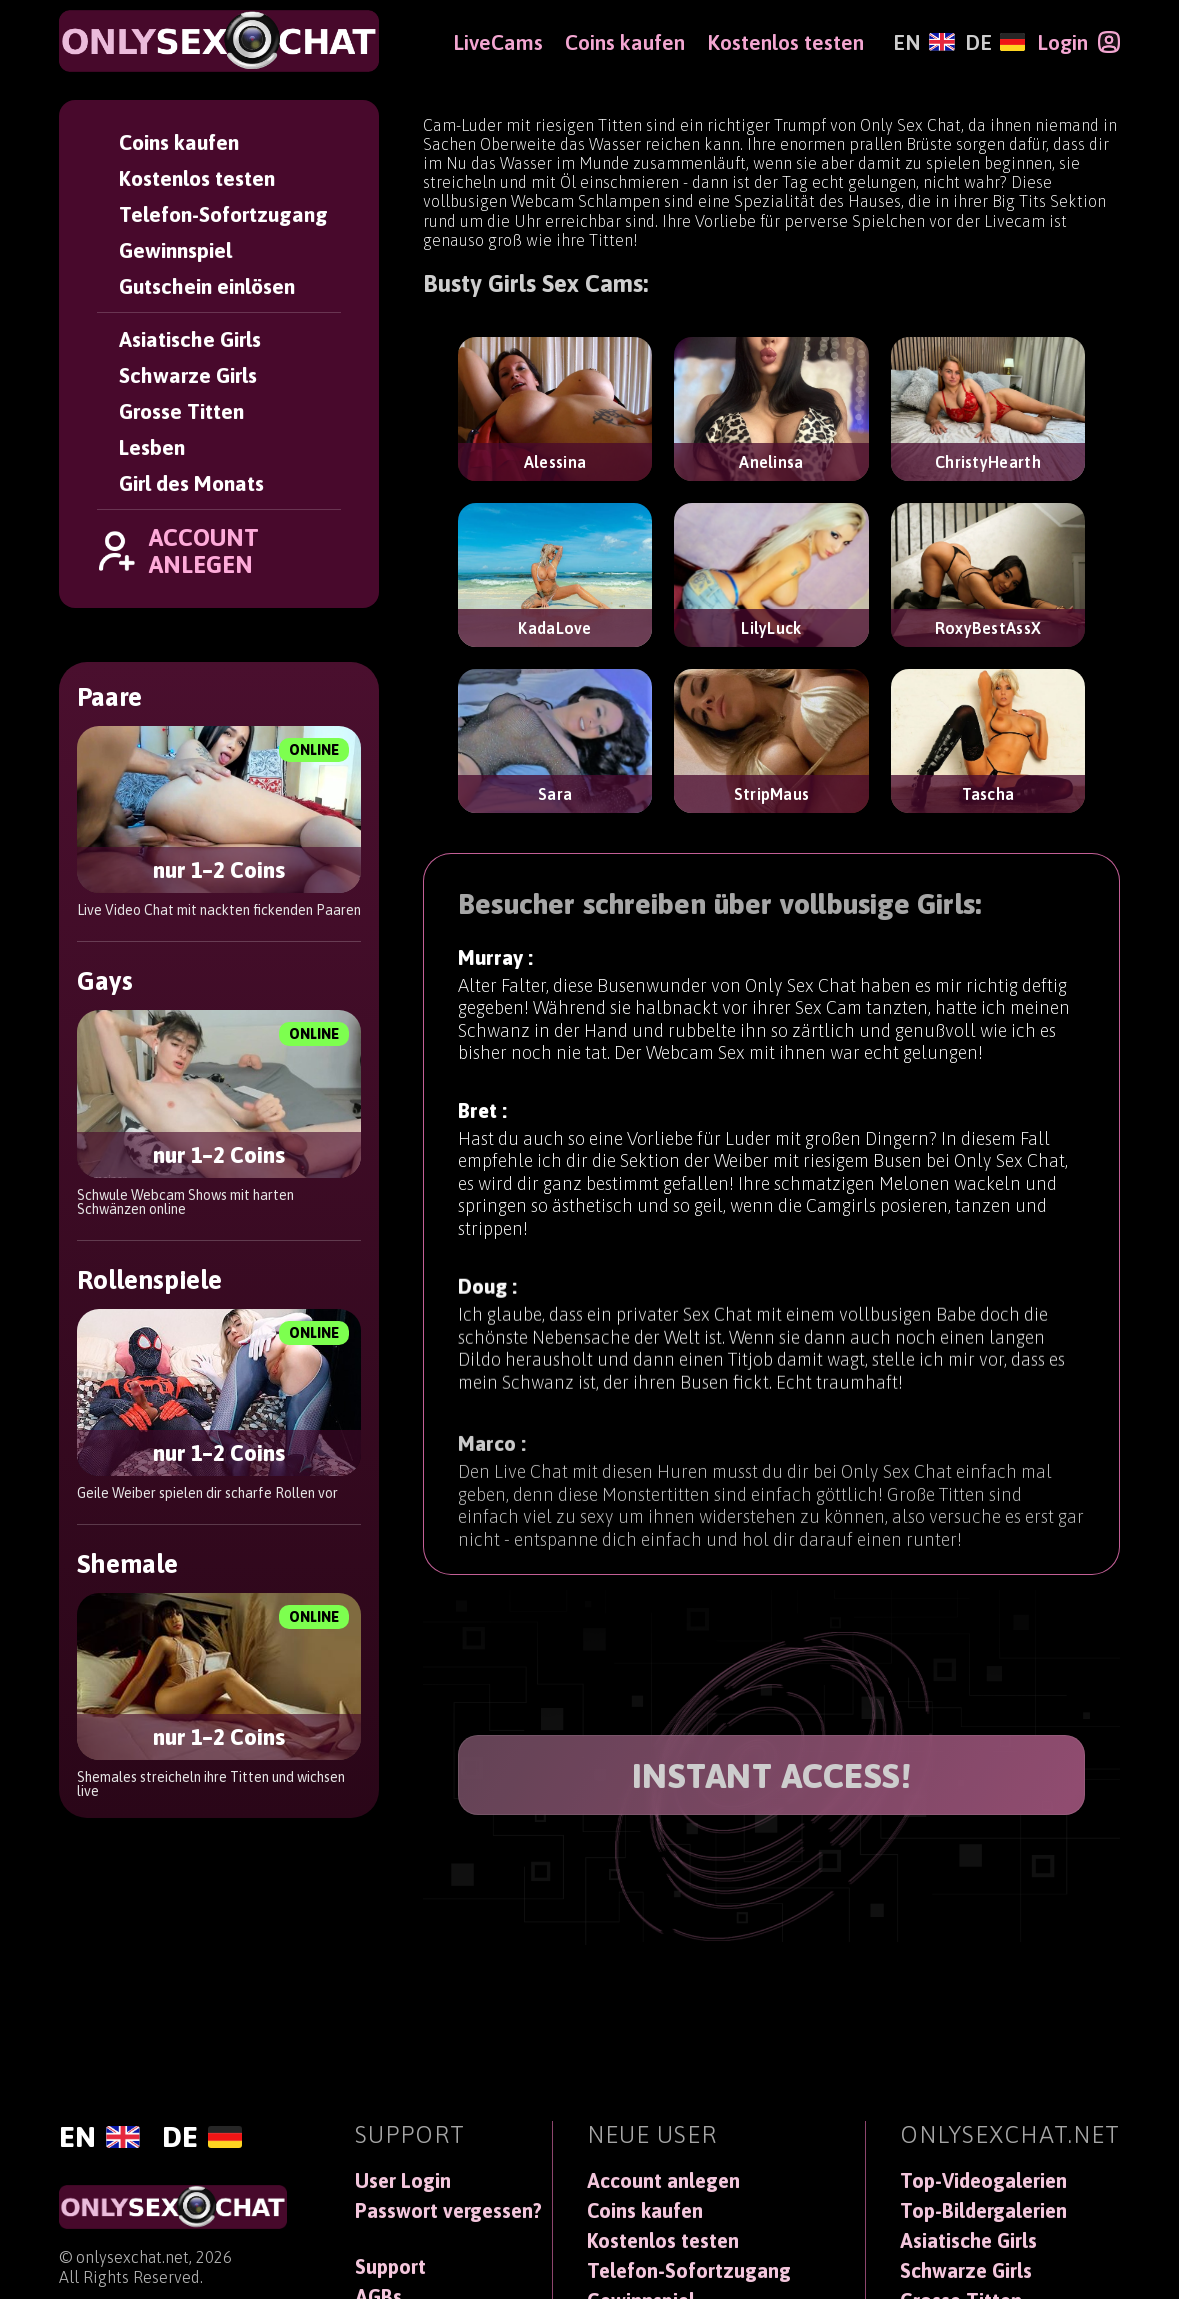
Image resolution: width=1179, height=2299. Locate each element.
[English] (923, 42)
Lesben (152, 447)
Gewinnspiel (175, 250)
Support (390, 2267)
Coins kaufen (179, 142)
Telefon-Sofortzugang (223, 214)
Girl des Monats (191, 483)
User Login (403, 2181)
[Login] (1078, 42)
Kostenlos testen (197, 178)
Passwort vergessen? (448, 2211)
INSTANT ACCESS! (772, 1775)
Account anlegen (663, 2181)
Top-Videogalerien (983, 2181)
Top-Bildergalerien (983, 2211)
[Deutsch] (995, 42)
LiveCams (498, 42)
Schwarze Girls (188, 375)
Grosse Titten (181, 411)
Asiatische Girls (190, 339)
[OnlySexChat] (219, 41)
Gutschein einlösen (207, 286)
